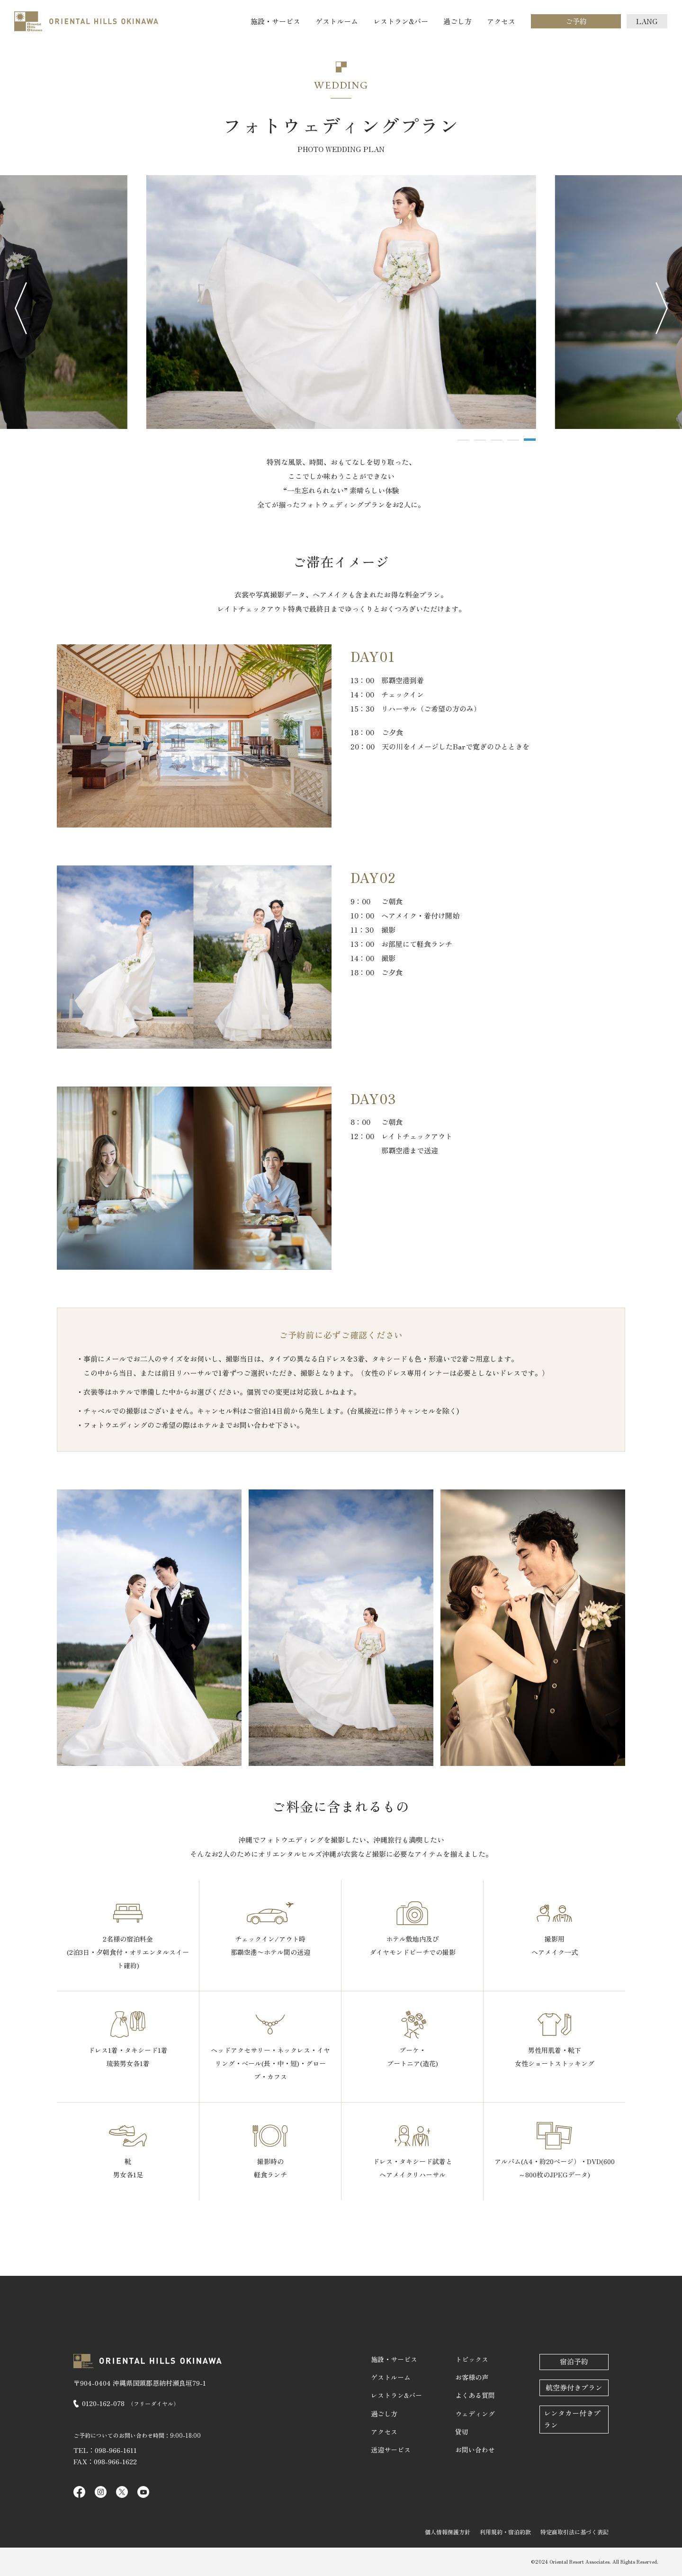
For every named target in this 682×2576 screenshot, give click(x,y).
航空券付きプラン (574, 2387)
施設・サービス (275, 21)
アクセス (501, 21)
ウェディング (475, 2413)
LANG (647, 21)
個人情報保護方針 (447, 2532)
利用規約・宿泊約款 (505, 2532)
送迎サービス (391, 2449)
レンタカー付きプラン (572, 2419)
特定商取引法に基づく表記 (574, 2532)
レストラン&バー (400, 21)
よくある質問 (475, 2395)
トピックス (471, 2359)
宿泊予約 (574, 2361)
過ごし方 (457, 21)
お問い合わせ (475, 2449)
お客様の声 (471, 2377)
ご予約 (576, 21)
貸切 (461, 2431)
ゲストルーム (336, 21)
